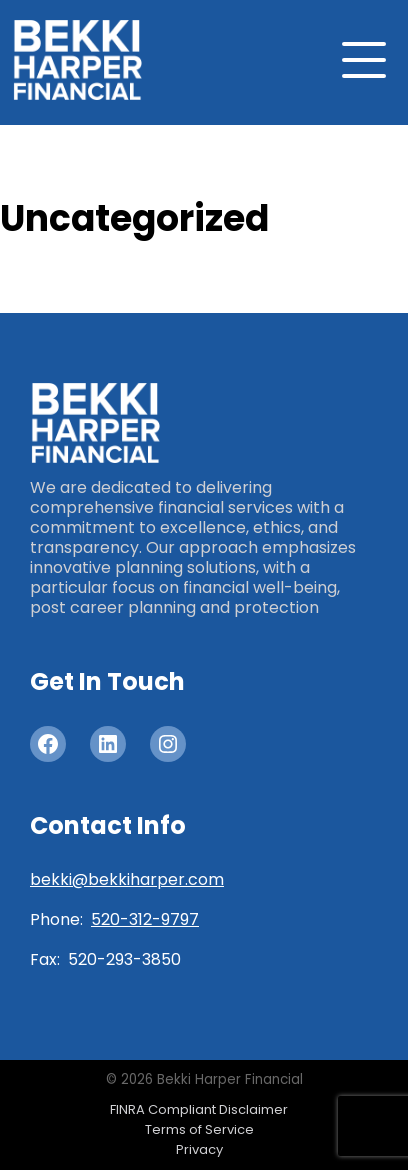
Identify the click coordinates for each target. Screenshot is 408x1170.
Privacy (199, 1149)
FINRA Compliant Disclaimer (199, 1109)
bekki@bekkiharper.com (127, 879)
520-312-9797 (145, 919)
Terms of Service (199, 1129)
